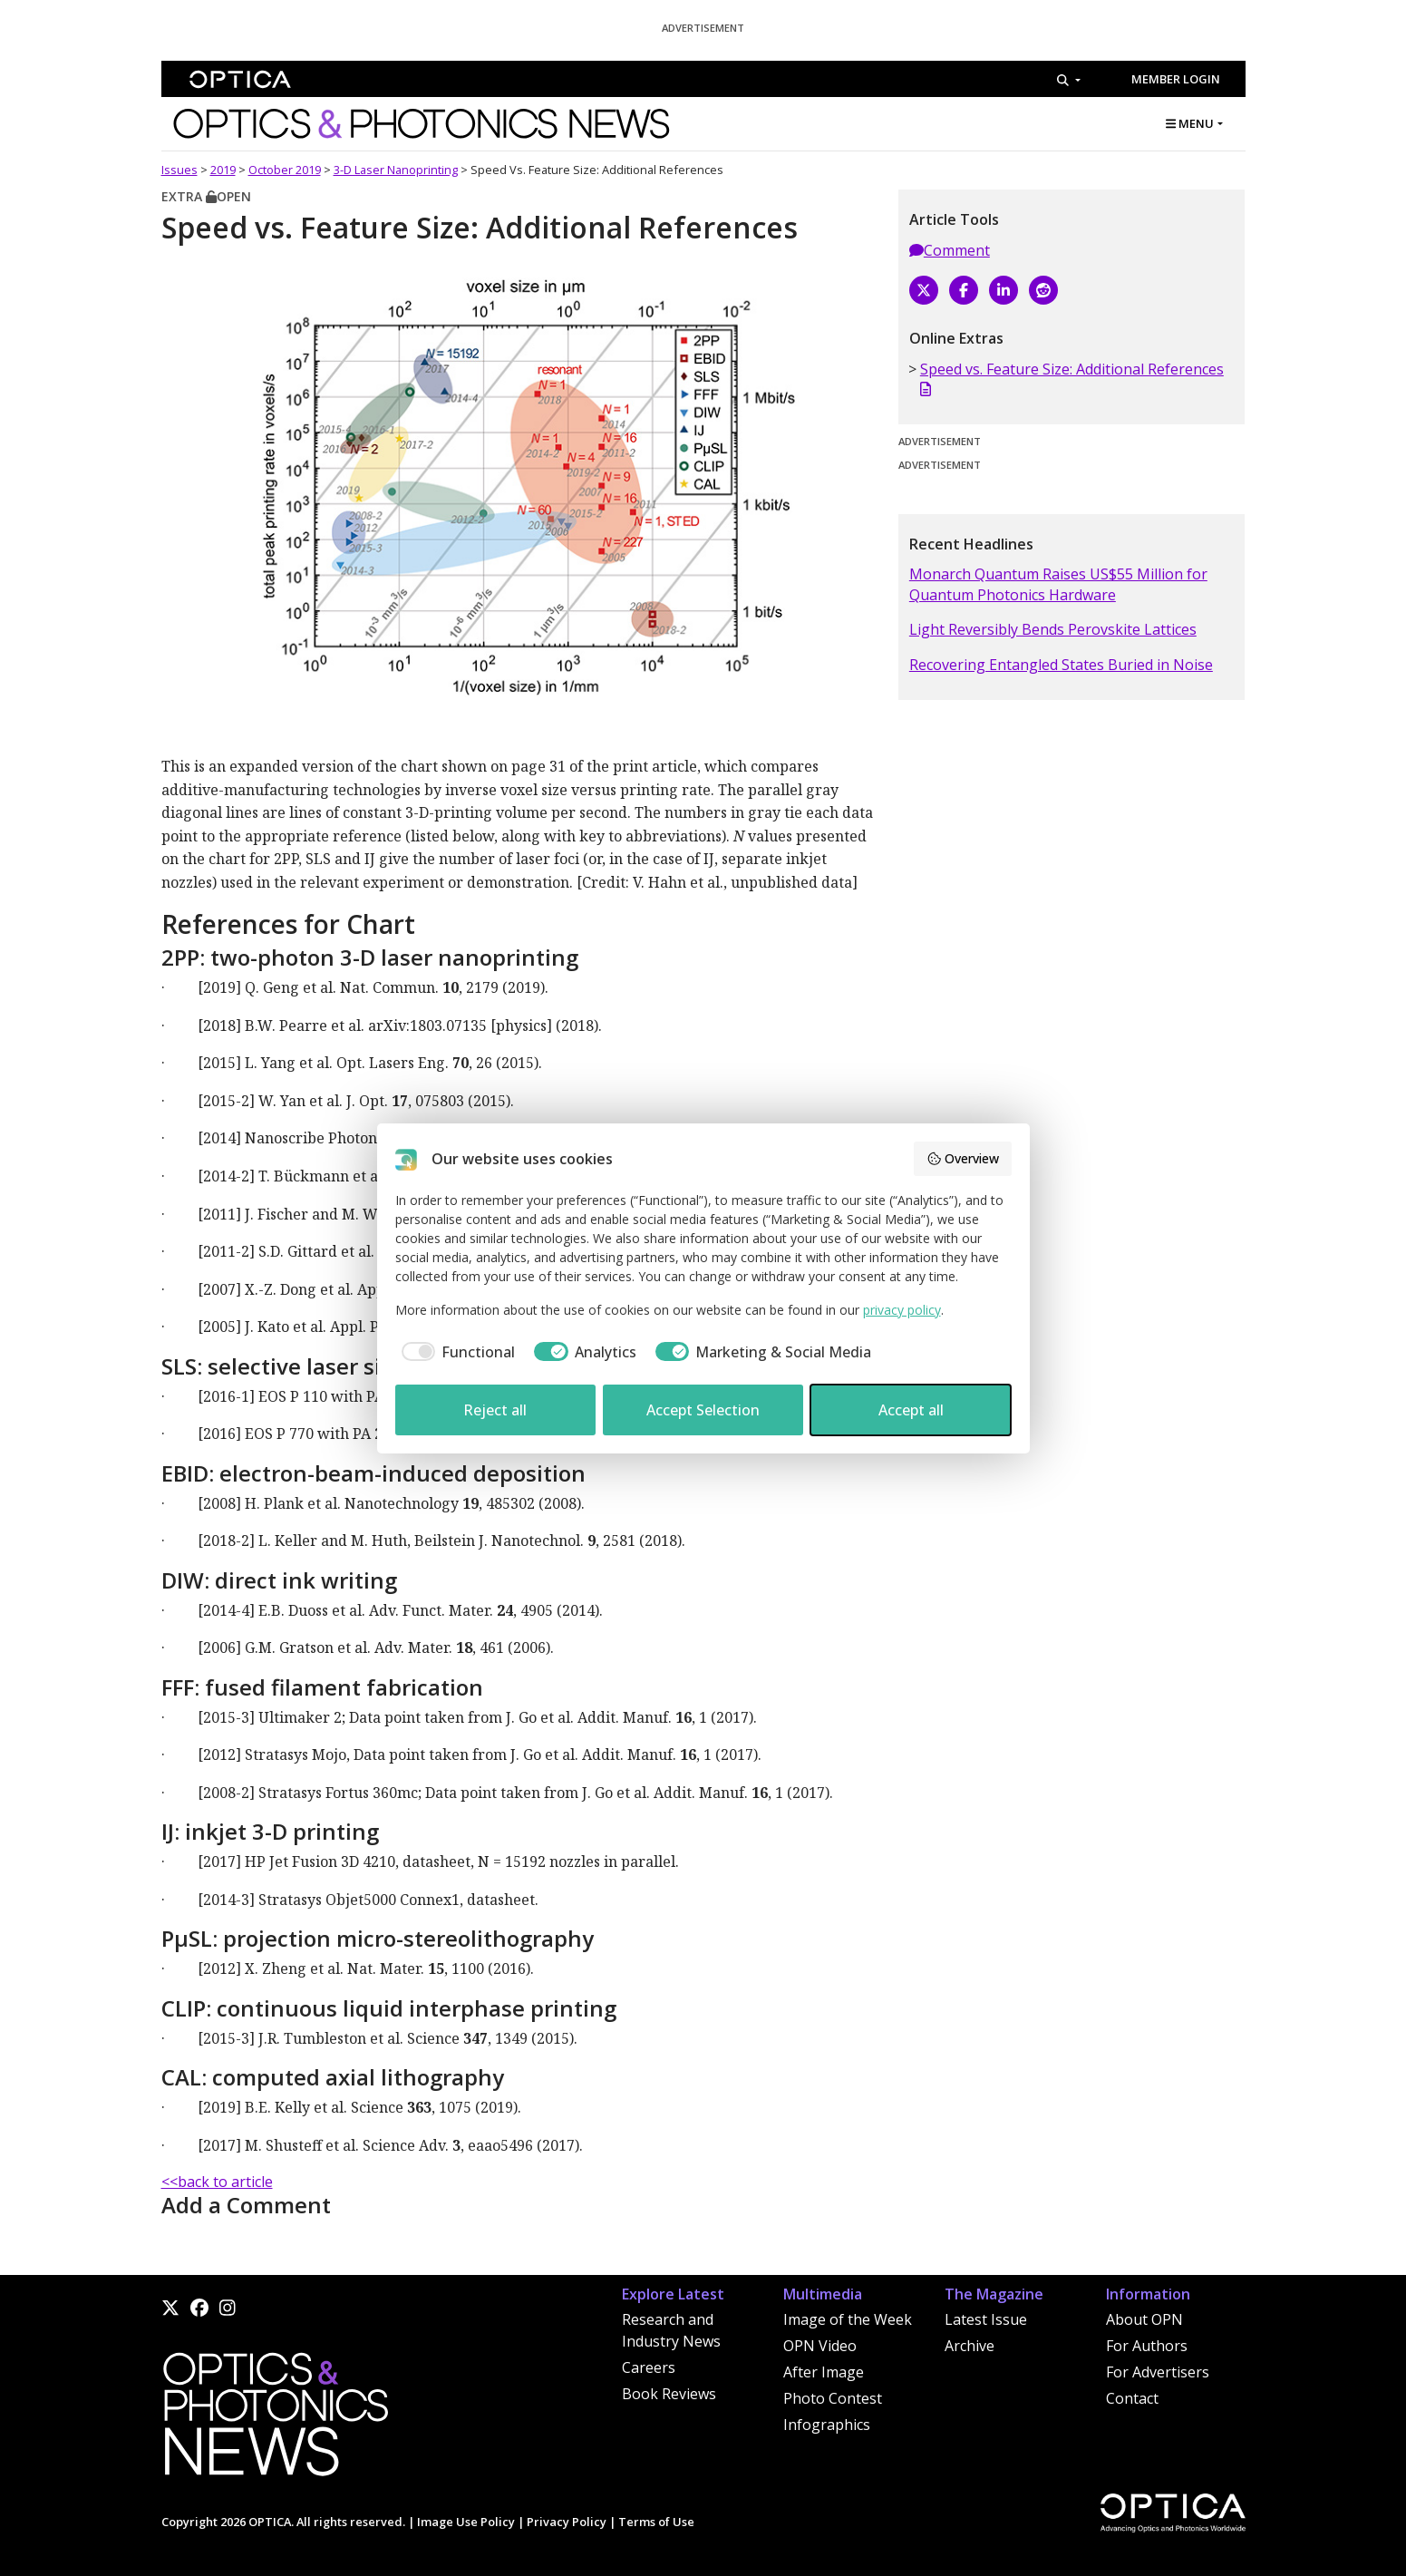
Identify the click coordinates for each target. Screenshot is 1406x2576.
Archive (969, 2346)
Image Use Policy (466, 2521)
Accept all (911, 1410)
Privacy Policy (566, 2521)
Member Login (1175, 79)
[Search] (1068, 80)
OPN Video (820, 2346)
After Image (823, 2372)
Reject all (495, 1410)
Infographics (826, 2425)
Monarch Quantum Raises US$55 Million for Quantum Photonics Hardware (1058, 584)
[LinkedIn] (1003, 290)
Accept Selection (703, 1410)
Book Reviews (669, 2394)
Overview (962, 1158)
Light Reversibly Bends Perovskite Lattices (1053, 629)
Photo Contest (832, 2398)
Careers (648, 2367)
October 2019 (284, 169)
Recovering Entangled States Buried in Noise (1061, 665)
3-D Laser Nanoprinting (396, 169)
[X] (923, 290)
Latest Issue (986, 2319)
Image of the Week (847, 2319)
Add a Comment (246, 2205)
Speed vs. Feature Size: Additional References (1072, 377)
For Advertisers (1157, 2372)
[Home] (274, 2419)
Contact (1132, 2398)
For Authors (1147, 2346)
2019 (223, 169)
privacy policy (902, 1309)
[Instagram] (227, 2308)
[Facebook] (963, 290)
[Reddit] (1043, 290)
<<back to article (217, 2182)
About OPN (1144, 2319)
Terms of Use (656, 2521)
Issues (179, 169)
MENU (1190, 123)
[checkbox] (455, 1352)
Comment (949, 250)
